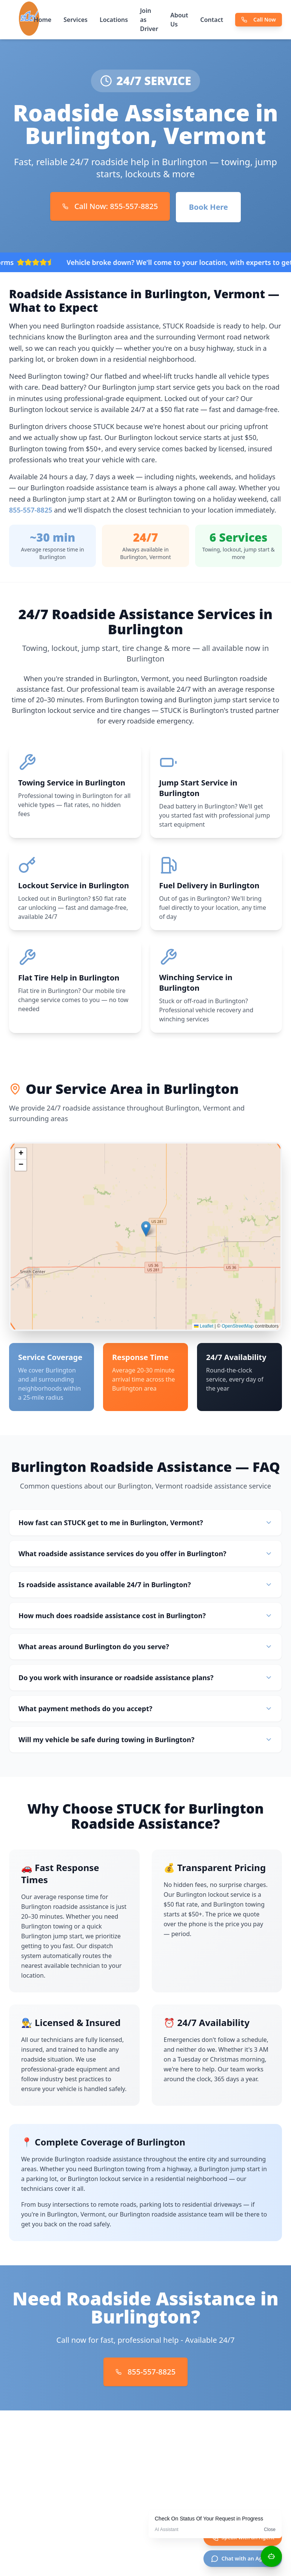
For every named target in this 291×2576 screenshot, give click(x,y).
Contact (211, 19)
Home (43, 19)
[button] (146, 1233)
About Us (179, 19)
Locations (114, 19)
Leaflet (203, 1330)
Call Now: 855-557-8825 (110, 206)
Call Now (258, 19)
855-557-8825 (30, 509)
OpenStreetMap (238, 1330)
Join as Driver (149, 19)
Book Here (208, 207)
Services (75, 19)
